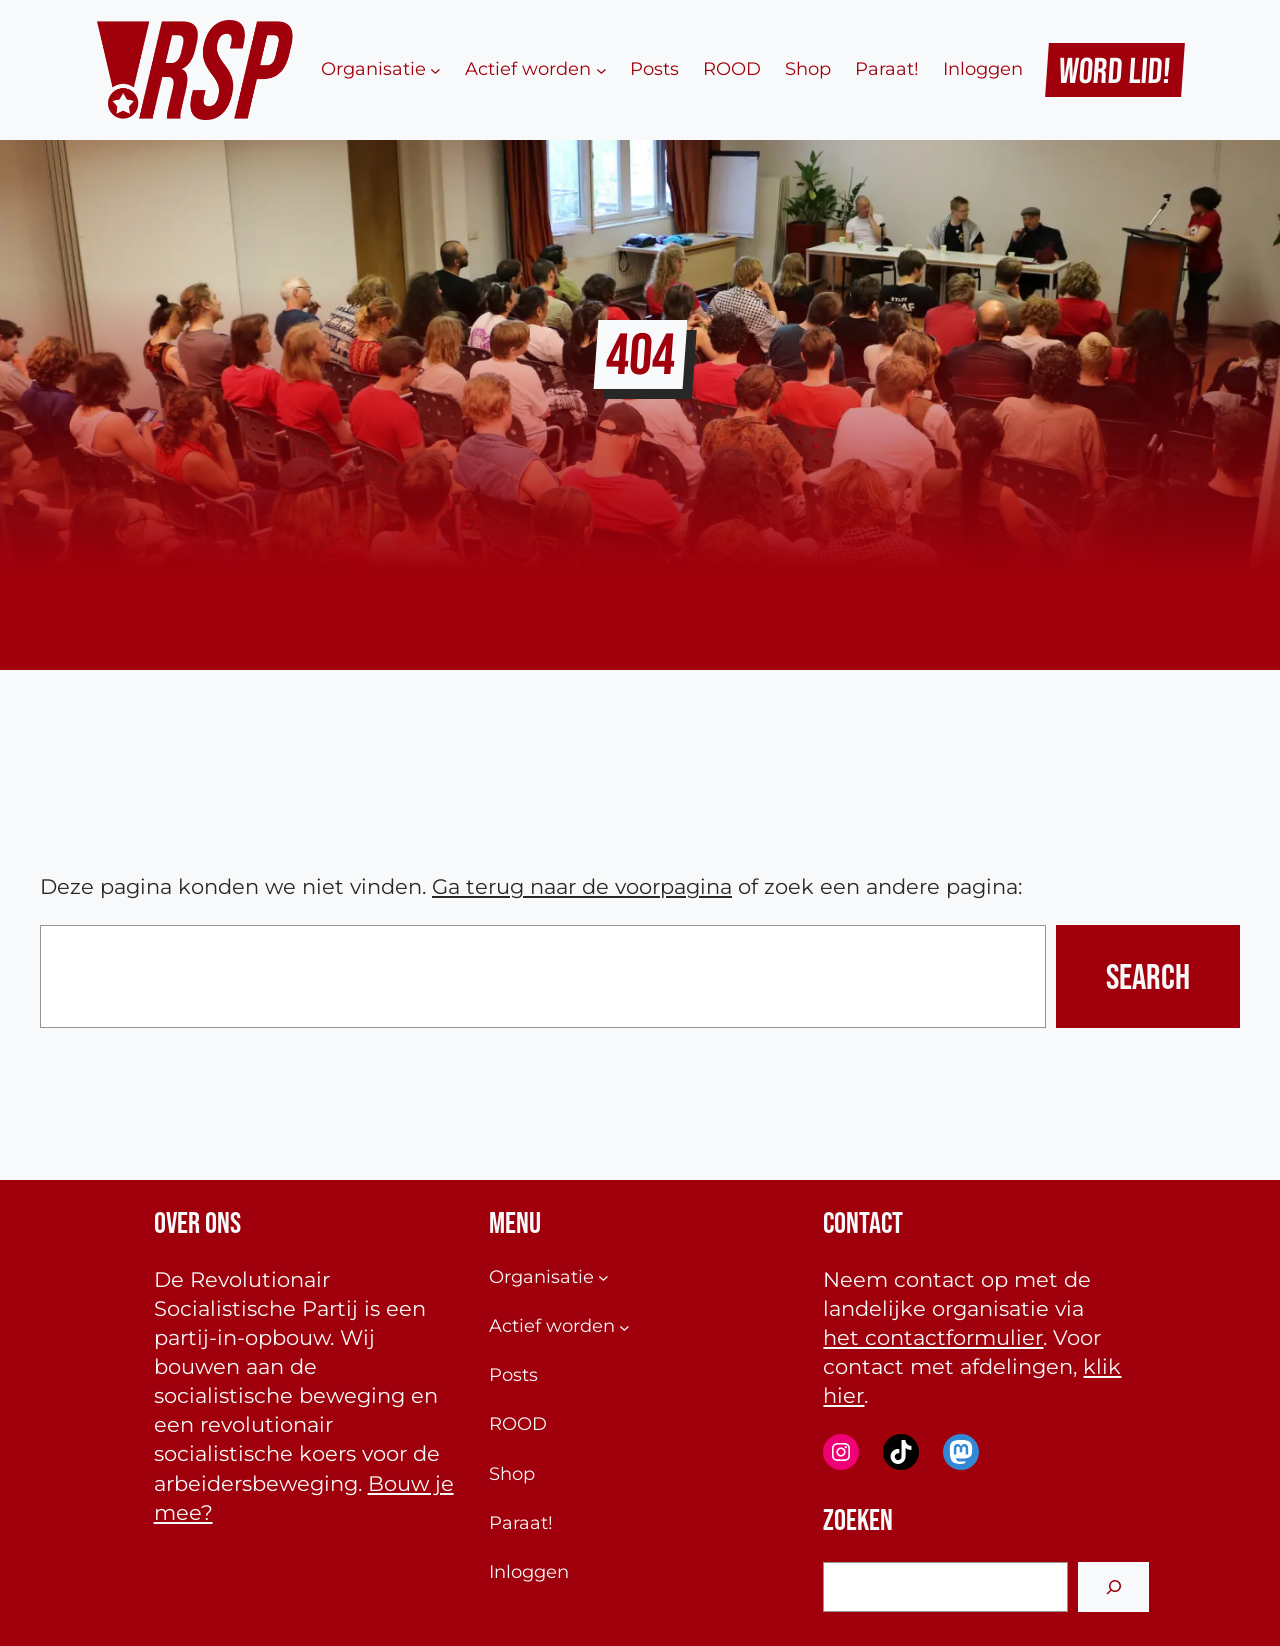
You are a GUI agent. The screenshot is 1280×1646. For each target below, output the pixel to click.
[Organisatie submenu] (435, 69)
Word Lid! (1115, 70)
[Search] (1113, 1586)
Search (1148, 976)
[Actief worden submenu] (601, 69)
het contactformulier (933, 1337)
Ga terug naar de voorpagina (582, 886)
